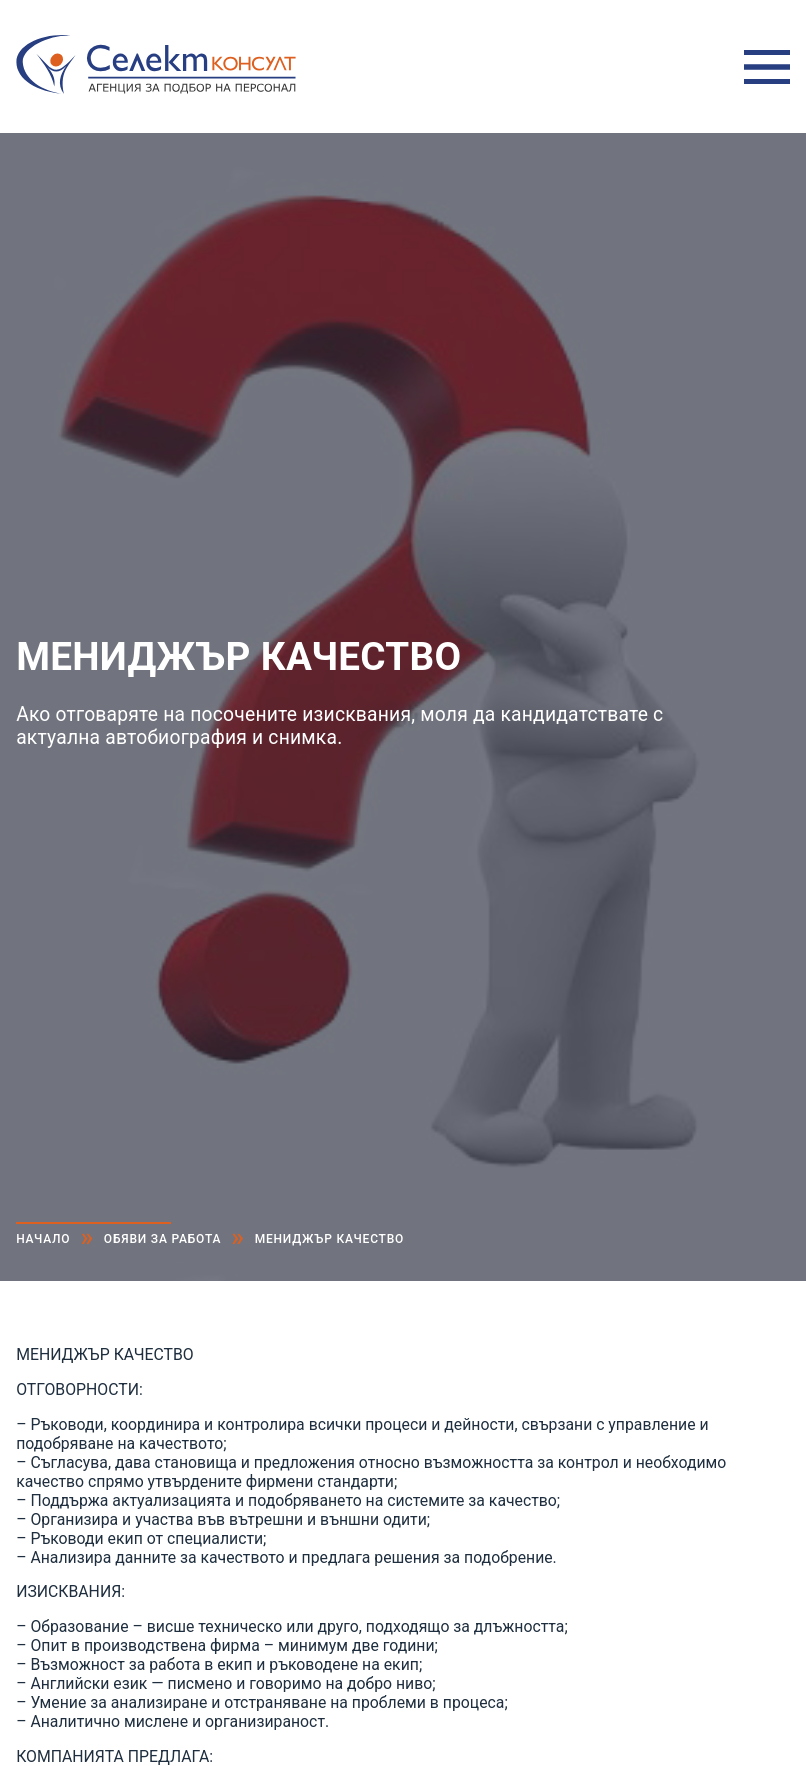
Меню (767, 67)
